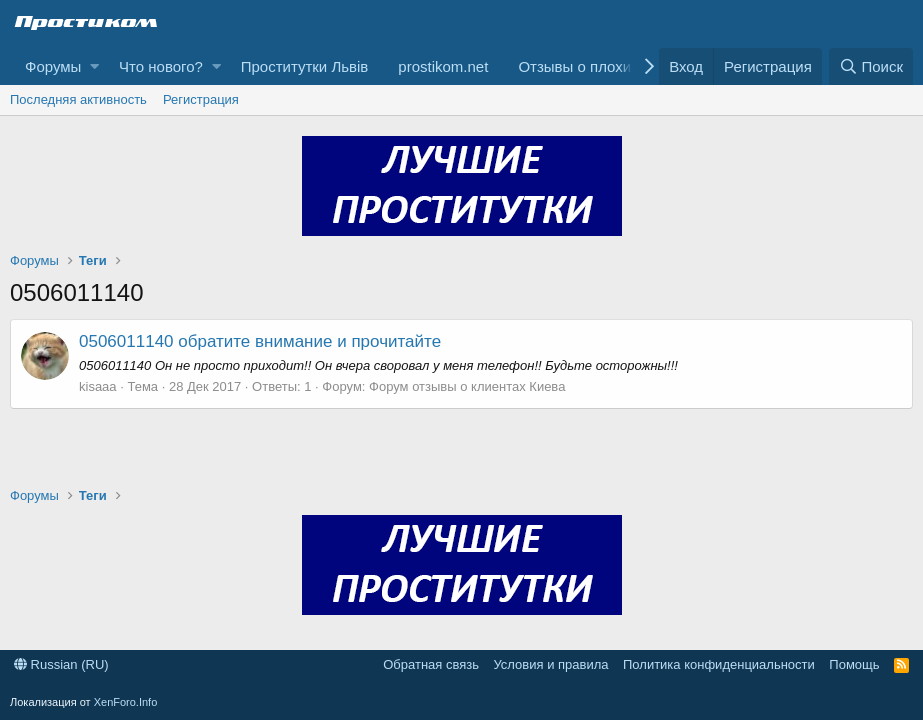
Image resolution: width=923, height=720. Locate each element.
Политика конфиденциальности (719, 664)
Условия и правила (550, 664)
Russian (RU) (61, 664)
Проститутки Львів (305, 66)
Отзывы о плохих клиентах (611, 66)
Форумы (53, 66)
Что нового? (161, 66)
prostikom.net (443, 66)
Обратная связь (431, 664)
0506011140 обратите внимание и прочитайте (260, 341)
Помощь (854, 664)
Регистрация (201, 99)
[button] (94, 66)
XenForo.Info (126, 702)
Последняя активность (78, 99)
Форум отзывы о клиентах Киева (467, 386)
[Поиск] (871, 66)
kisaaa (98, 386)
